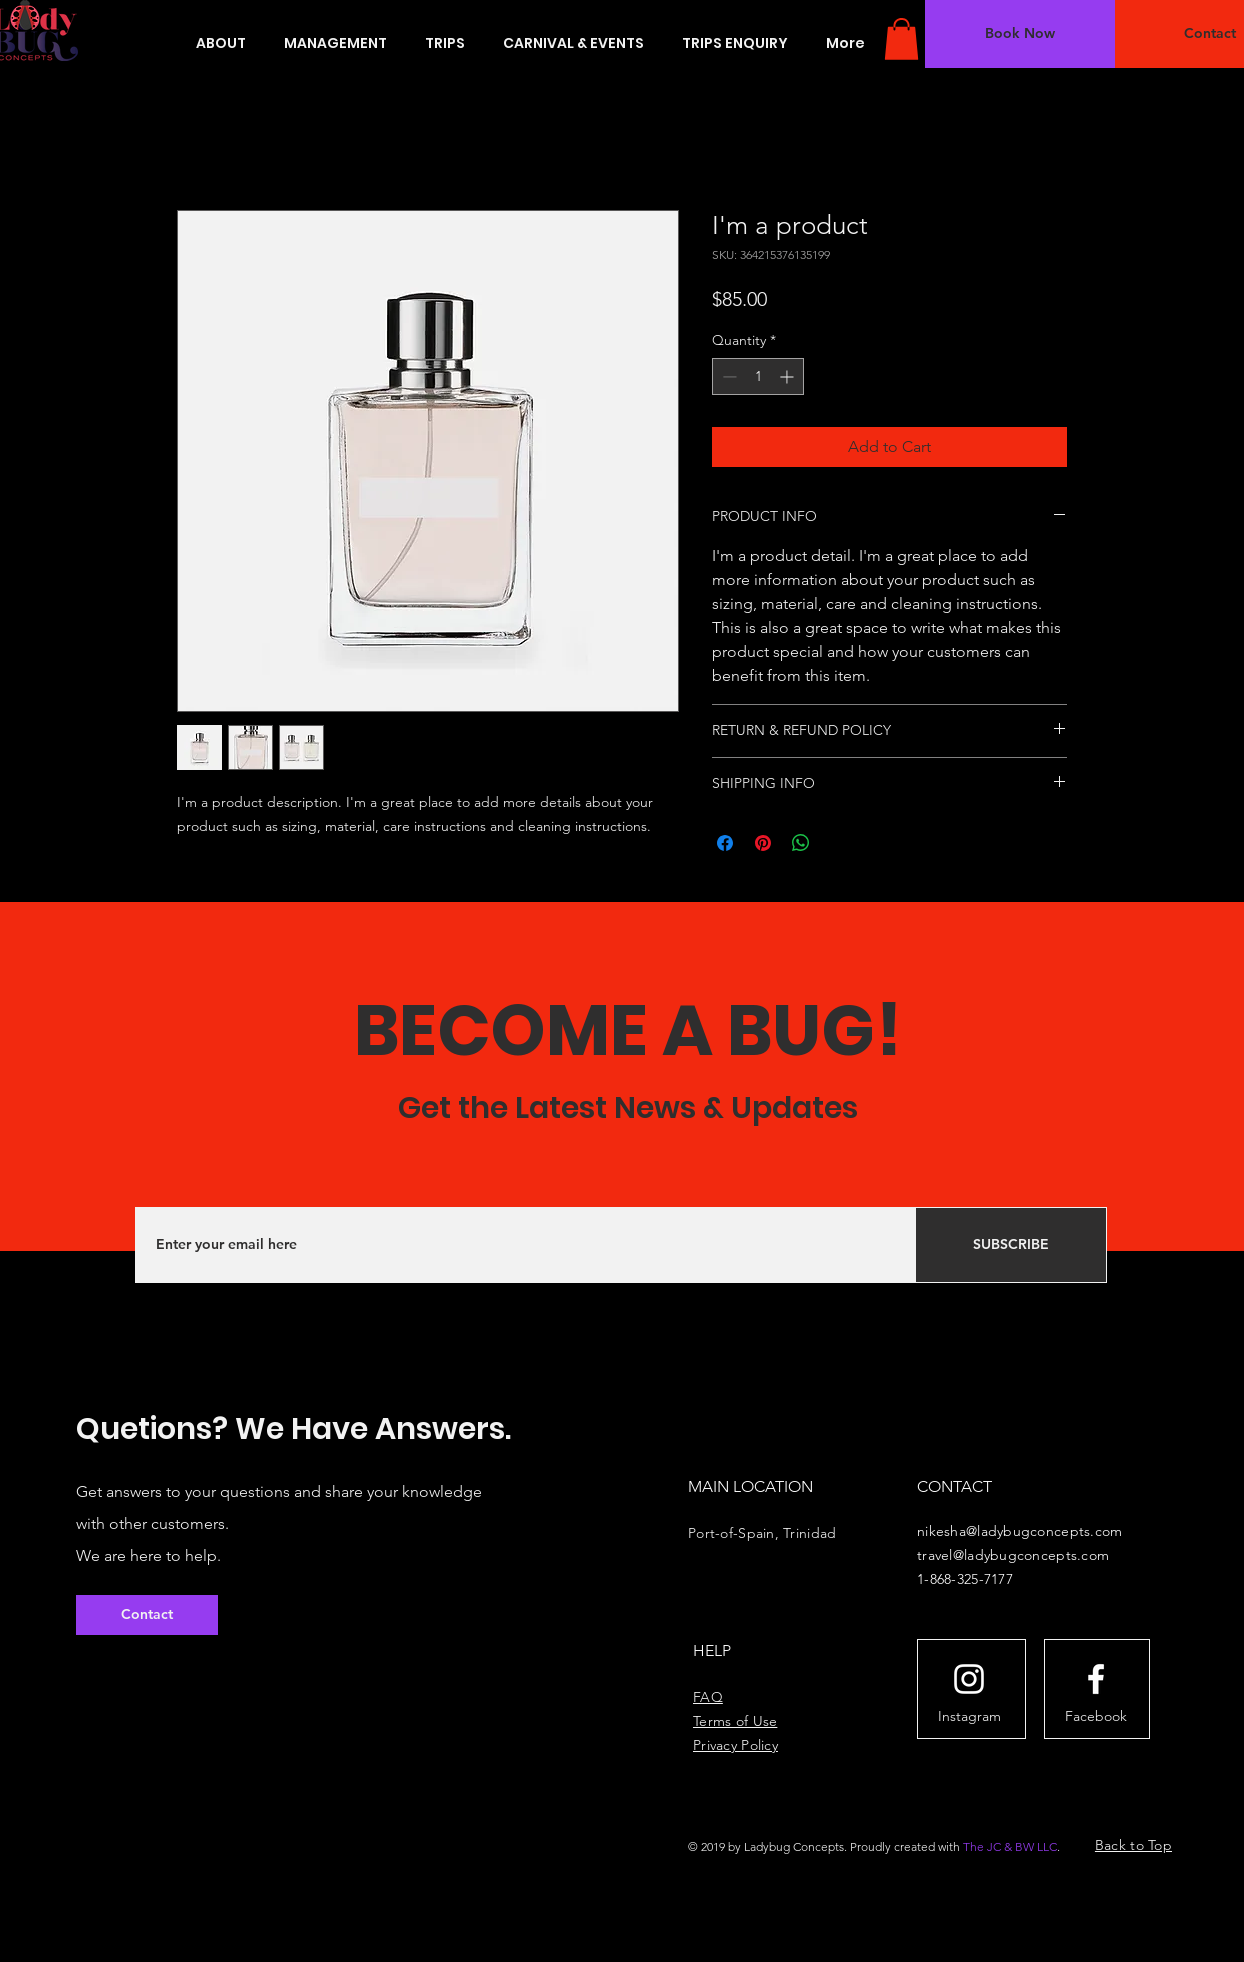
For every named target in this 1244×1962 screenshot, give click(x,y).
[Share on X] (839, 843)
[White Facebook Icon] (1096, 1679)
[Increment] (788, 376)
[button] (901, 39)
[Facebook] (1096, 1716)
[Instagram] (969, 1716)
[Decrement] (727, 376)
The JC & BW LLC (1010, 1846)
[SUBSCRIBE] (1011, 1245)
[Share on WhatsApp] (801, 843)
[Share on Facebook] (725, 843)
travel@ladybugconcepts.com (1013, 1555)
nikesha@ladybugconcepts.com (1020, 1531)
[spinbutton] (758, 376)
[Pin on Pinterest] (763, 843)
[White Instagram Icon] (969, 1679)
